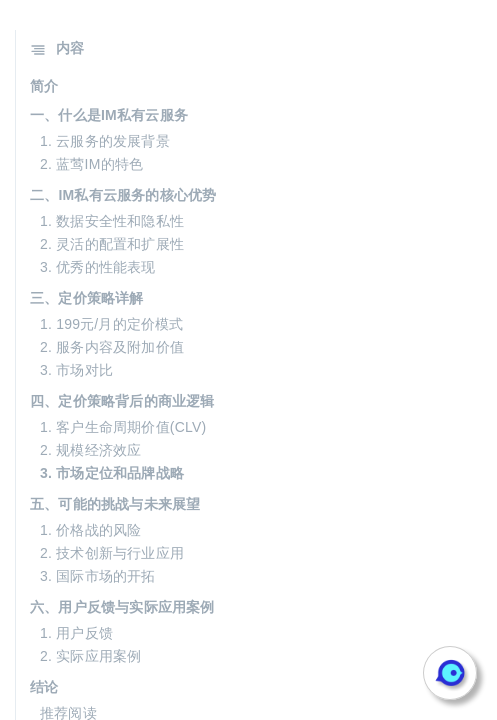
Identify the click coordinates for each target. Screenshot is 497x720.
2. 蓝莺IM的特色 (91, 164)
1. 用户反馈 (76, 633)
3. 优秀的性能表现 (98, 267)
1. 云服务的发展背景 (105, 141)
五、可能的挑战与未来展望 (115, 504)
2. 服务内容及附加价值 (112, 347)
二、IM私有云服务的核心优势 (123, 195)
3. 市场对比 (76, 370)
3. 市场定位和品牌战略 (112, 473)
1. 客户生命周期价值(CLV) (123, 427)
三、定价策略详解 (87, 298)
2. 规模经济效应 (90, 450)
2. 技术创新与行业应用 (112, 553)
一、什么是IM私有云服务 (109, 115)
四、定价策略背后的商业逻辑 (122, 401)
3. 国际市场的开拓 (98, 576)
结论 (44, 687)
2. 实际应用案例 (90, 656)
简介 (44, 86)
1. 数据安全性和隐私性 (112, 221)
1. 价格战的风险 (90, 530)
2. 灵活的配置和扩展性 (112, 244)
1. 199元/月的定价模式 (112, 324)
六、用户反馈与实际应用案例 (122, 607)
